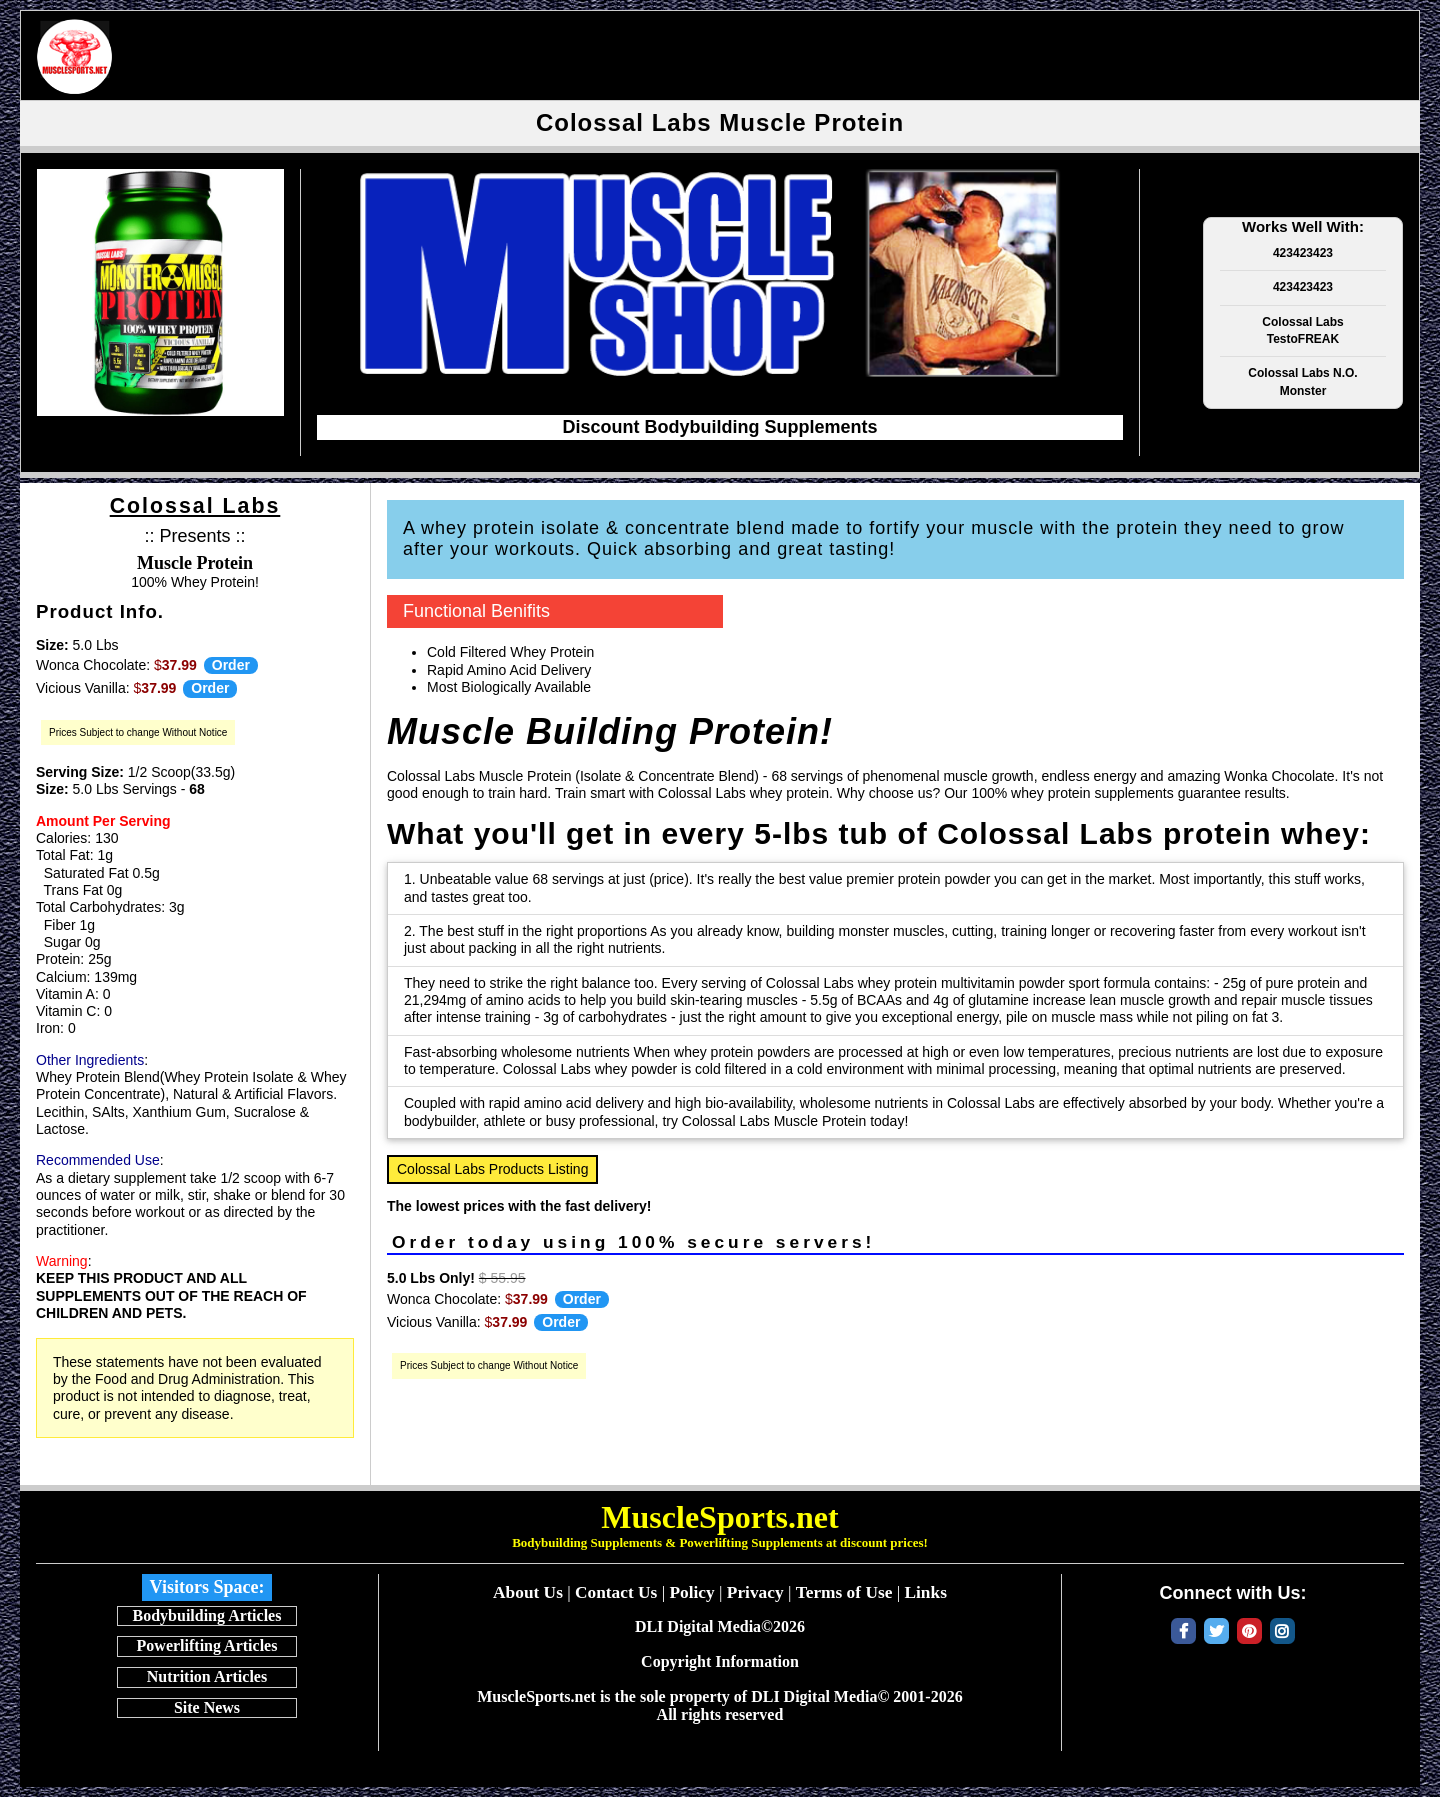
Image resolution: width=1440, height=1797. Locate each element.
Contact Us (616, 1592)
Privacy (755, 1592)
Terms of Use (844, 1592)
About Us (528, 1592)
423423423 (1303, 253)
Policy (691, 1592)
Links (925, 1592)
